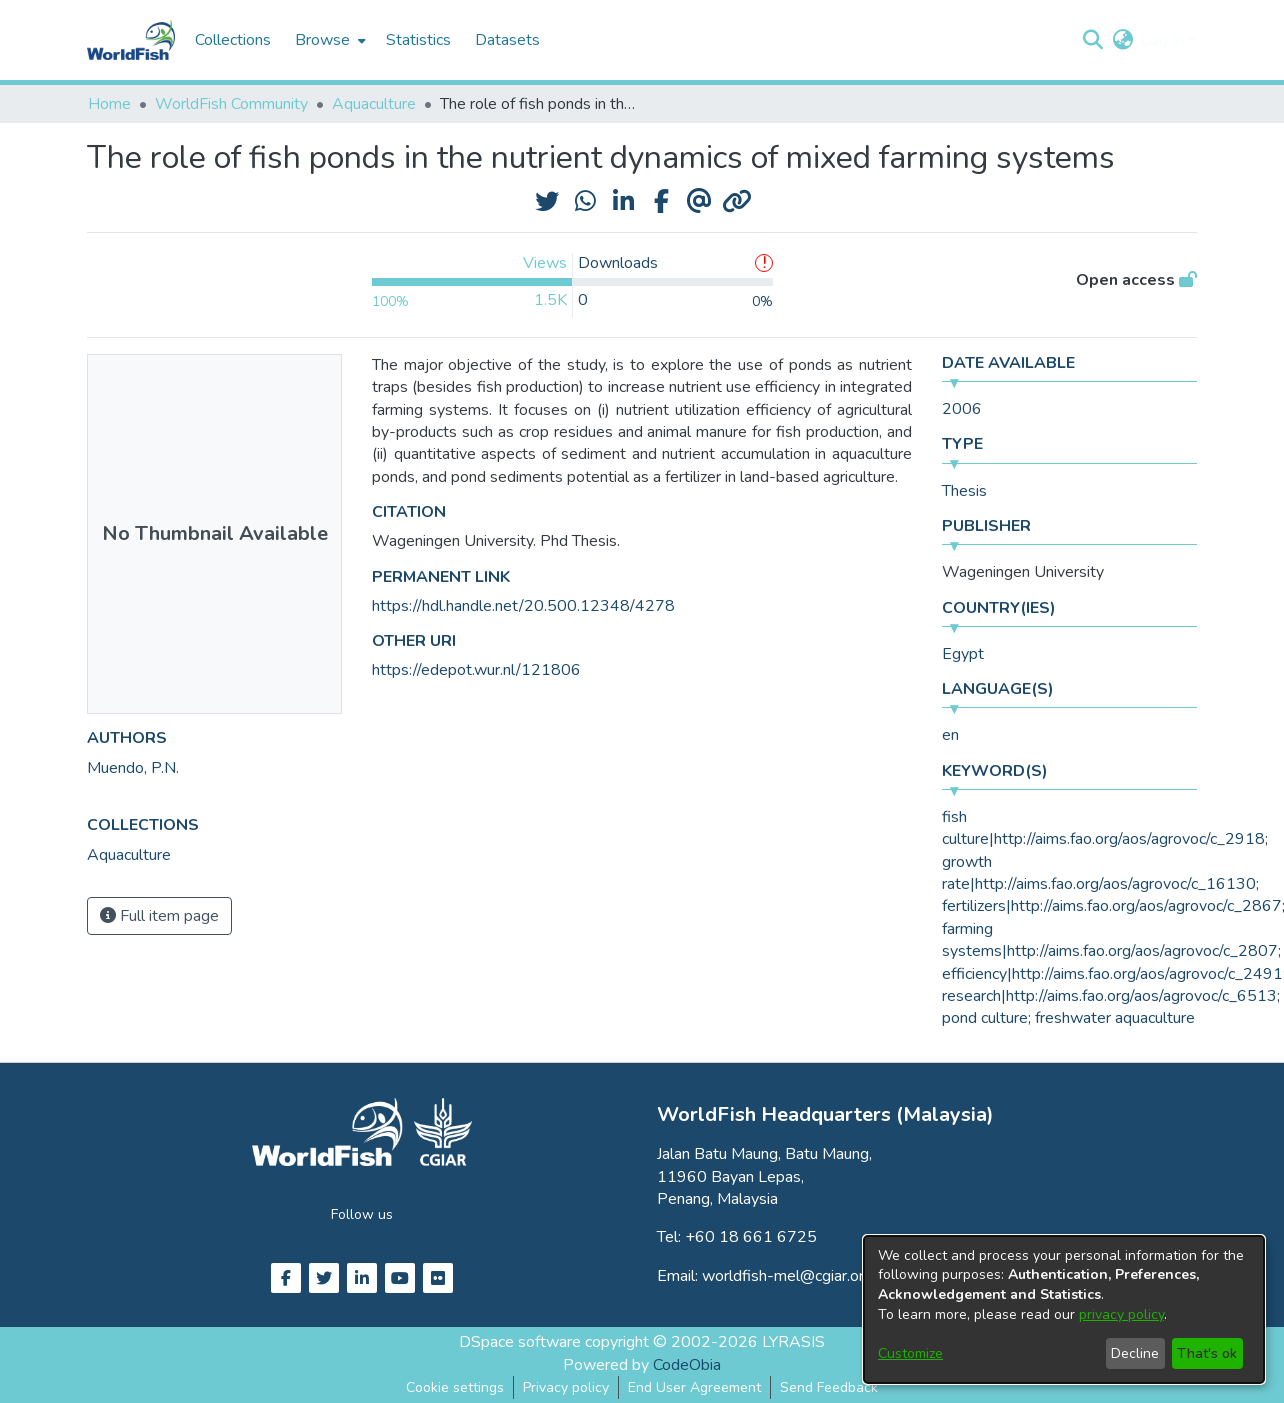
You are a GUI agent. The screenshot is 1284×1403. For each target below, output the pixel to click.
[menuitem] (328, 40)
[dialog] (1064, 1309)
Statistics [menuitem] (418, 40)
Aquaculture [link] (374, 104)
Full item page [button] (159, 916)
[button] (1092, 40)
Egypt (963, 654)
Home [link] (109, 104)
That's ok (1207, 1353)
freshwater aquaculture (1115, 1018)
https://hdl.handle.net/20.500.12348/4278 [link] (523, 606)
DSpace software (520, 1342)
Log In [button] (1164, 40)
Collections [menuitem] (233, 40)
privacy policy (1121, 1314)
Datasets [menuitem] (507, 40)
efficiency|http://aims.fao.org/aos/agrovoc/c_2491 (1112, 974)
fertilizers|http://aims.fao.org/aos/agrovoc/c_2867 (1112, 906)
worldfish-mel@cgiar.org (787, 1276)
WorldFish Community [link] (231, 104)
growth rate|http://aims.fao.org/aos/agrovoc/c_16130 (1099, 873)
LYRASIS (793, 1342)
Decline (1135, 1353)
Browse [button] (322, 40)
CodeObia (687, 1365)
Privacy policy (566, 1387)
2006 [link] (962, 409)
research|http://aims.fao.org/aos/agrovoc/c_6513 (1109, 996)
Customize (910, 1353)
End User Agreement (694, 1387)
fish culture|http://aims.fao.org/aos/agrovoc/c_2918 (1103, 828)
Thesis (964, 491)
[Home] (131, 40)
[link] (129, 855)
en (950, 735)
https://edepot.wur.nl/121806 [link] (476, 670)
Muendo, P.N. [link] (133, 768)
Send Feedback (829, 1387)
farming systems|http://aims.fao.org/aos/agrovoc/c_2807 (1110, 940)
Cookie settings (455, 1387)
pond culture (985, 1018)
